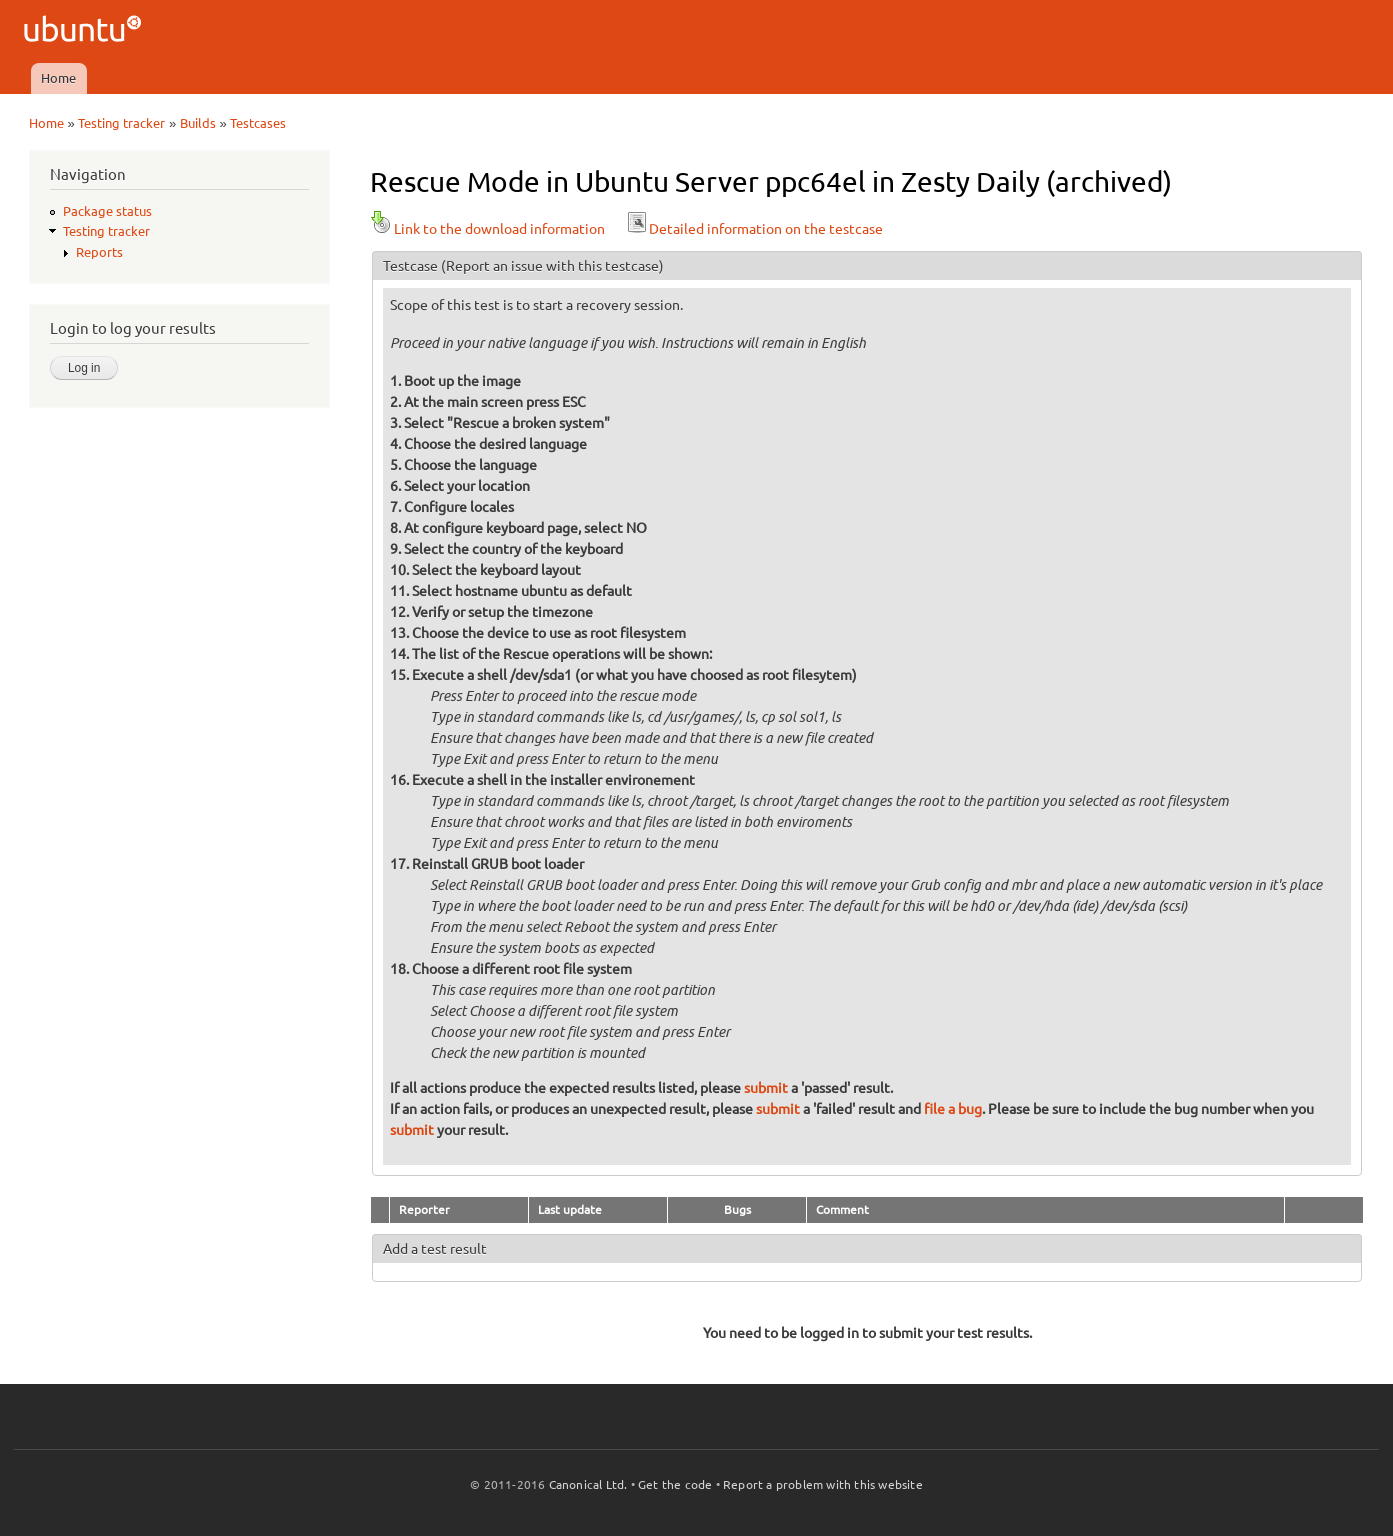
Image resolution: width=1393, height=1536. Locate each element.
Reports (99, 252)
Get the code (675, 1484)
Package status (107, 211)
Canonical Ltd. (588, 1484)
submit (766, 1088)
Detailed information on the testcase (754, 229)
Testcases (258, 123)
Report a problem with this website (823, 1484)
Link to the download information (487, 229)
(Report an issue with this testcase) (552, 266)
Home (58, 78)
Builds (198, 123)
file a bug (953, 1109)
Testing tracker (121, 123)
